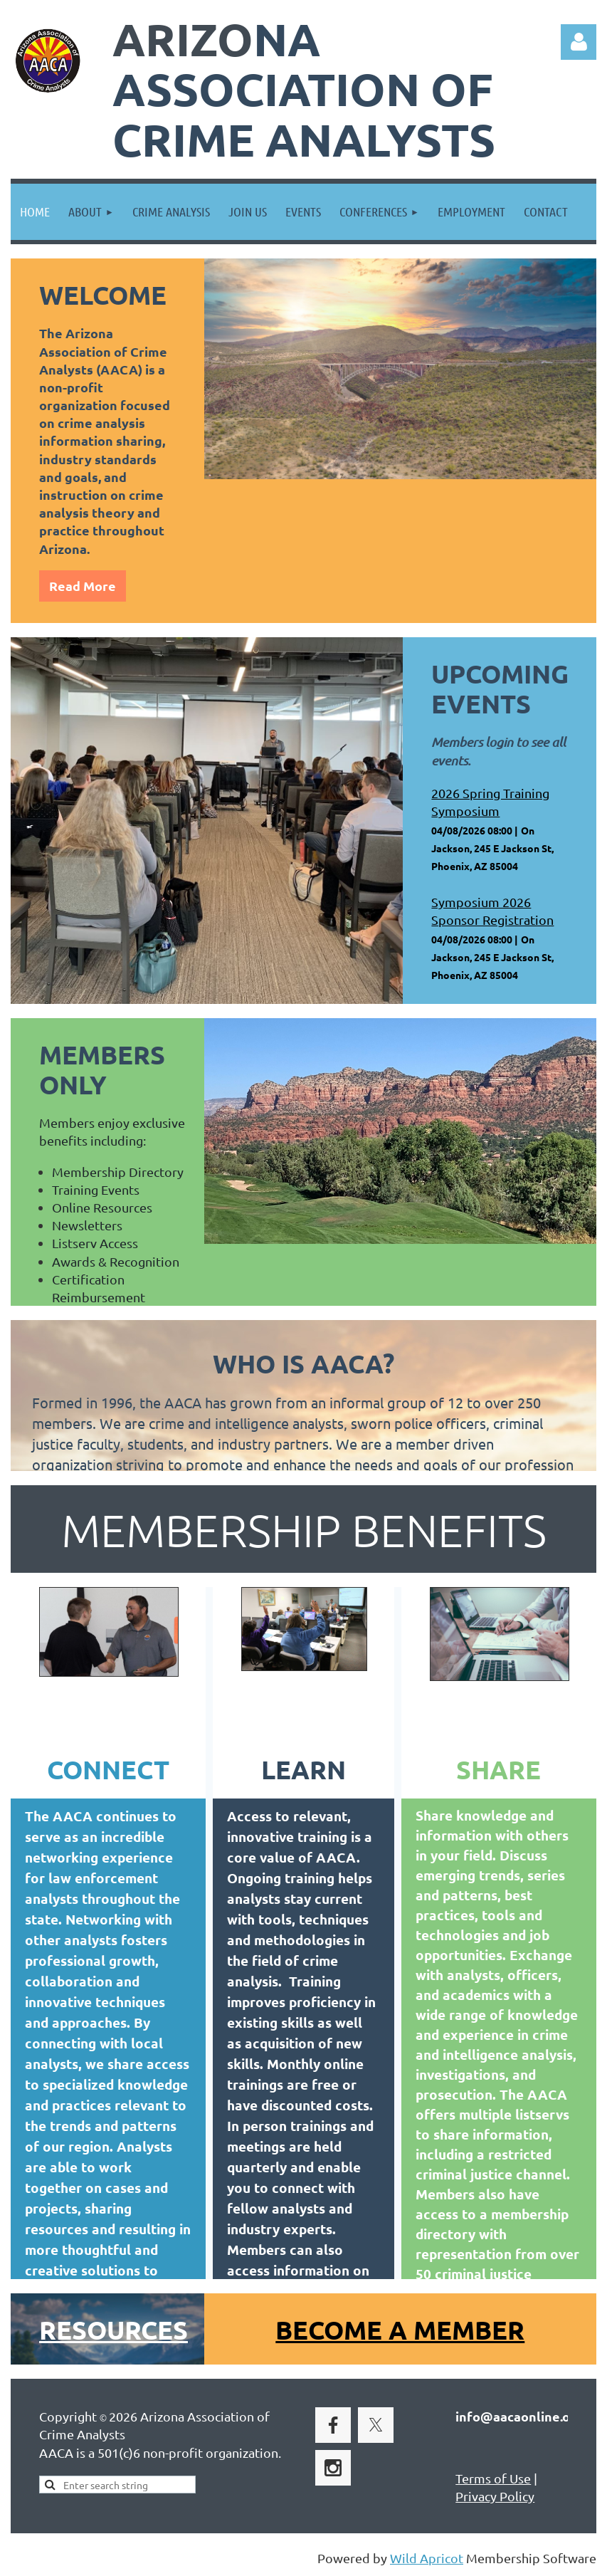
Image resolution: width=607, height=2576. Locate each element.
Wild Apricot (426, 2557)
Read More (82, 585)
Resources (113, 2329)
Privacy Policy (494, 2495)
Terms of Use (493, 2478)
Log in (578, 42)
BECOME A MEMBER (399, 2329)
